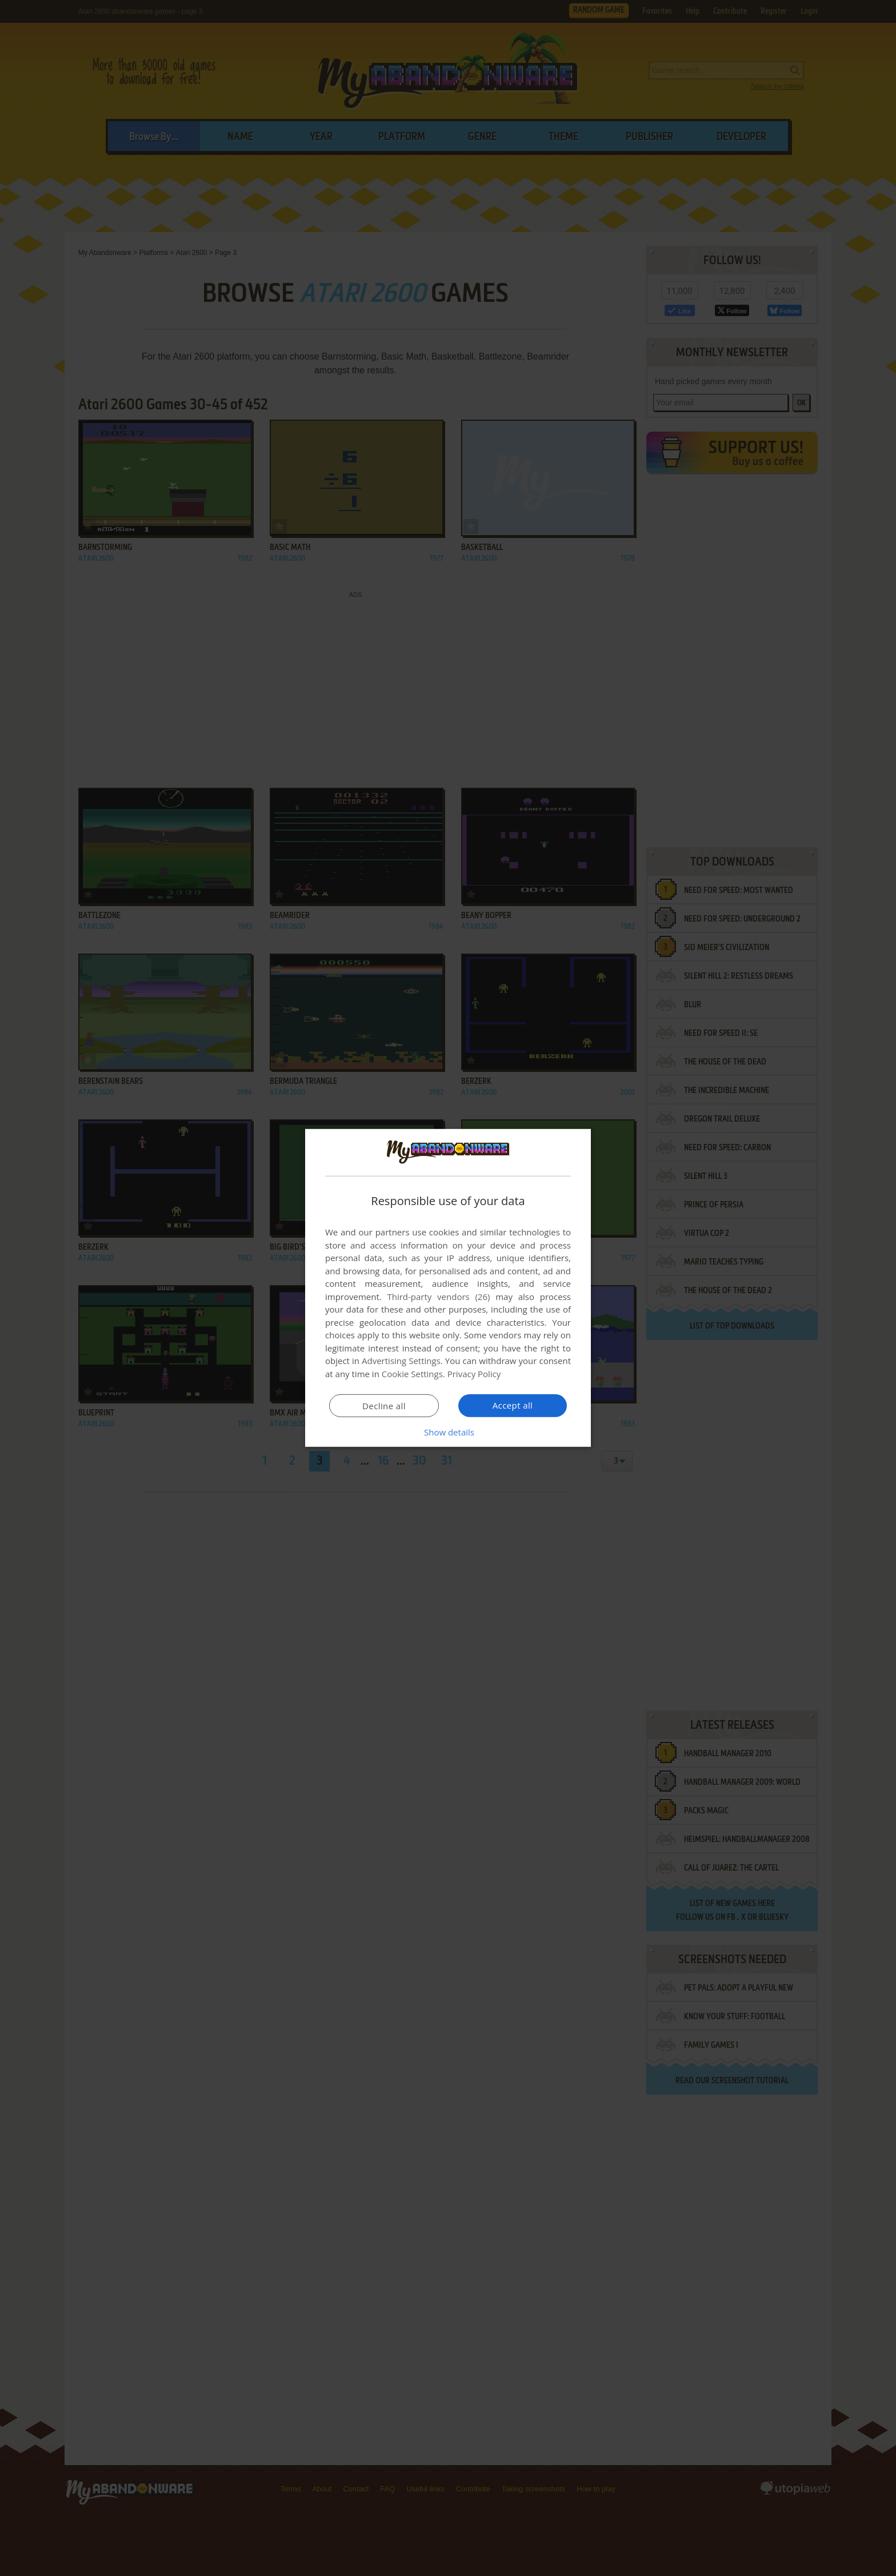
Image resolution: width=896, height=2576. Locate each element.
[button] (448, 1432)
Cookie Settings (412, 1373)
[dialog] (448, 1288)
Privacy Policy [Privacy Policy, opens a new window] (474, 1373)
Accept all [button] (513, 1405)
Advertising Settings (401, 1360)
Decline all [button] (384, 1405)
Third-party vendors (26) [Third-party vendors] (438, 1296)
